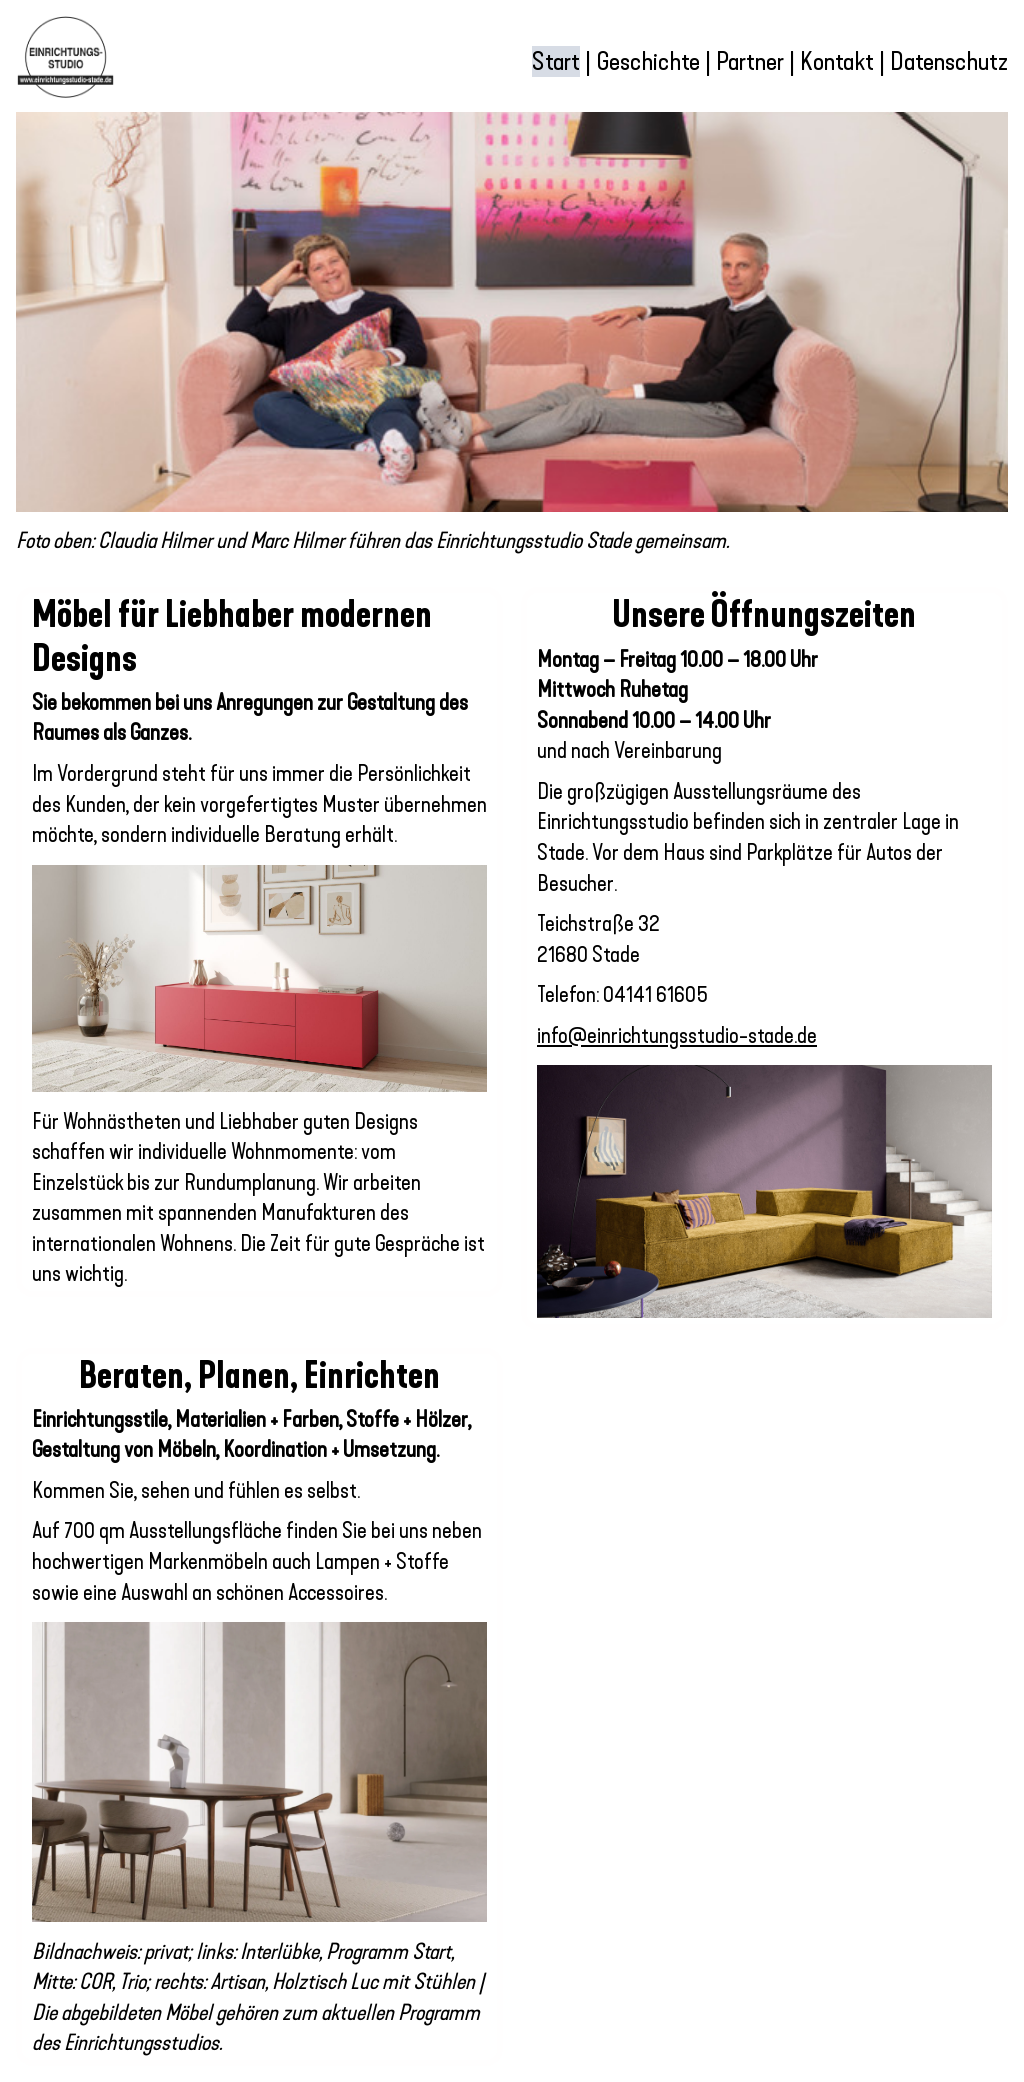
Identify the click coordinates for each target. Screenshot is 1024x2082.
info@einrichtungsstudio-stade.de (677, 1036)
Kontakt (837, 61)
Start (556, 61)
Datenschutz (949, 61)
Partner (752, 61)
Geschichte (648, 61)
